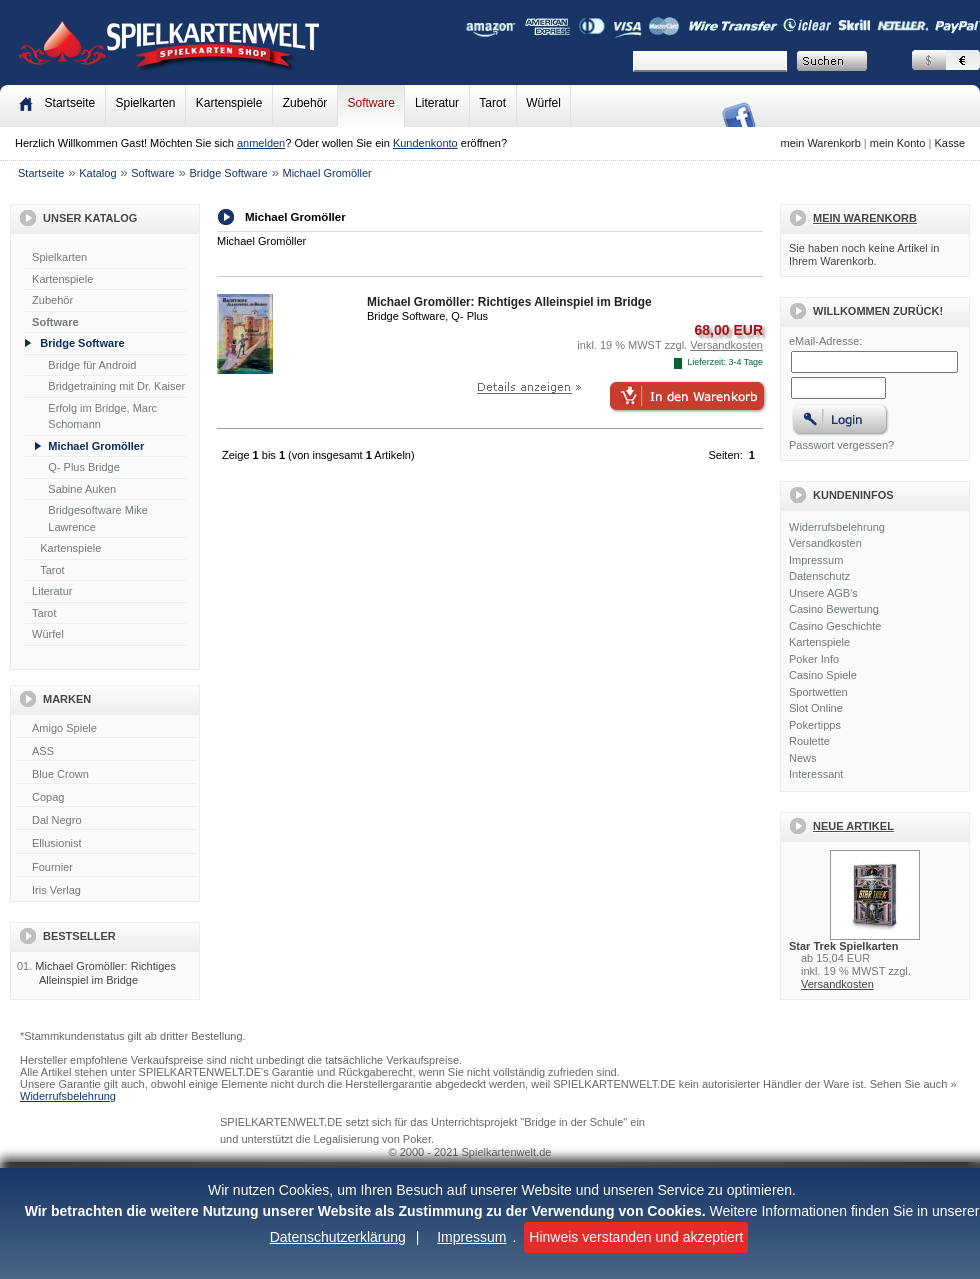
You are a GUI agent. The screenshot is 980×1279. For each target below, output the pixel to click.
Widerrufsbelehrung (837, 527)
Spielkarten (145, 103)
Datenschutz (819, 576)
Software (371, 103)
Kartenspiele (229, 103)
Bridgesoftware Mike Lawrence (98, 518)
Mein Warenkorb (865, 218)
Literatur (437, 103)
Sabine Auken (82, 489)
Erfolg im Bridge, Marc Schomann (102, 416)
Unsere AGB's (823, 593)
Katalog (97, 173)
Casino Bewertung (834, 609)
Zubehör (305, 103)
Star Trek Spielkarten (843, 946)
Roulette (809, 741)
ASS (107, 752)
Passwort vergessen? (841, 445)
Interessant (816, 774)
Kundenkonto (425, 143)
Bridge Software (228, 173)
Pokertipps (815, 725)
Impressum (471, 1237)
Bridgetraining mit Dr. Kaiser (116, 386)
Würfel (543, 103)
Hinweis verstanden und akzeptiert (636, 1237)
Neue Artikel (853, 826)
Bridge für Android (92, 365)
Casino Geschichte (835, 626)
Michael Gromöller (326, 173)
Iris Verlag (107, 891)
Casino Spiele (823, 675)
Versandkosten (825, 543)
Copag (107, 798)
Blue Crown (107, 775)
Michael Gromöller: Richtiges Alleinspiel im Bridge (105, 972)
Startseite (41, 173)
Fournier (107, 868)
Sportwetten (818, 692)
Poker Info (814, 659)
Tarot (492, 103)
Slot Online (816, 708)
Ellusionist (107, 844)
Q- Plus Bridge (84, 467)
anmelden (261, 143)
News (803, 758)
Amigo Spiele (107, 729)
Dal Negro (107, 821)
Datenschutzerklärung (338, 1237)
